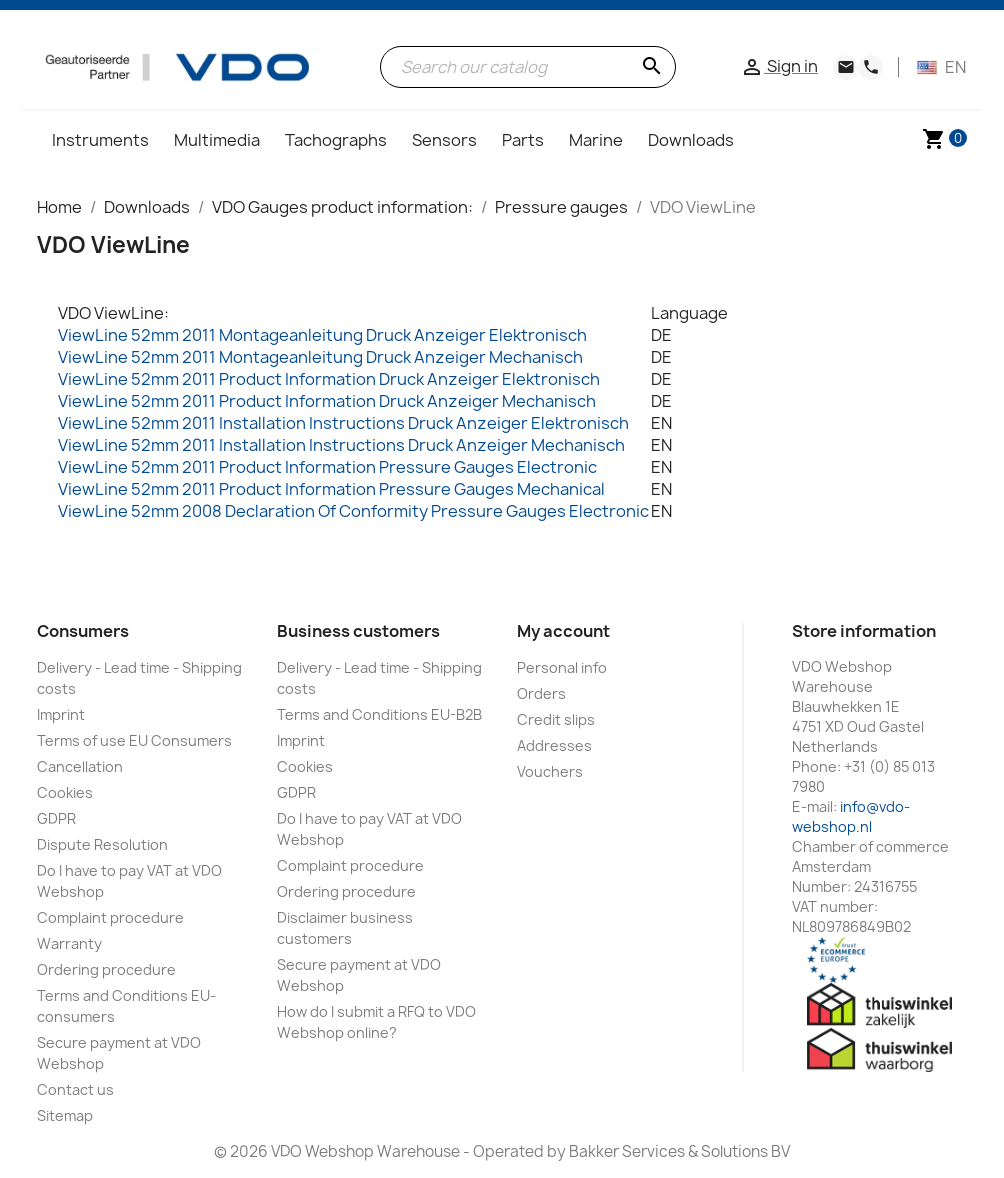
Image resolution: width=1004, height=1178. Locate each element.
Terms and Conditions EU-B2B (379, 714)
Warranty (69, 943)
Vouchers (550, 771)
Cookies (65, 792)
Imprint (61, 714)
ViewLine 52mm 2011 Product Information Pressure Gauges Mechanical (331, 489)
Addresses (554, 745)
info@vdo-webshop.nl (851, 816)
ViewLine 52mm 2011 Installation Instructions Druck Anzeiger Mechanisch (341, 445)
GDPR (56, 818)
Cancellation (80, 766)
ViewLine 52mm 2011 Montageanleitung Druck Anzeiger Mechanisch (320, 357)
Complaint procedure (110, 917)
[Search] (528, 67)
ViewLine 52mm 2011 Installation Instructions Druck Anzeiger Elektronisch (343, 423)
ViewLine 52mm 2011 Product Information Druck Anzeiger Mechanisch (327, 401)
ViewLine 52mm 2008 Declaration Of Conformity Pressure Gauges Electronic (353, 511)
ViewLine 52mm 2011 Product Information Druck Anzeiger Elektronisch (329, 379)
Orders (541, 693)
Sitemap (65, 1115)
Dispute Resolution (102, 844)
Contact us (75, 1089)
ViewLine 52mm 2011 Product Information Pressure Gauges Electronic (327, 467)
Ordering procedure (106, 969)
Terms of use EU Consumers (134, 740)
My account (563, 631)
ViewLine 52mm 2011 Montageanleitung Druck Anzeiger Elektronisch (322, 335)
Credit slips (556, 719)
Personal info (562, 667)
